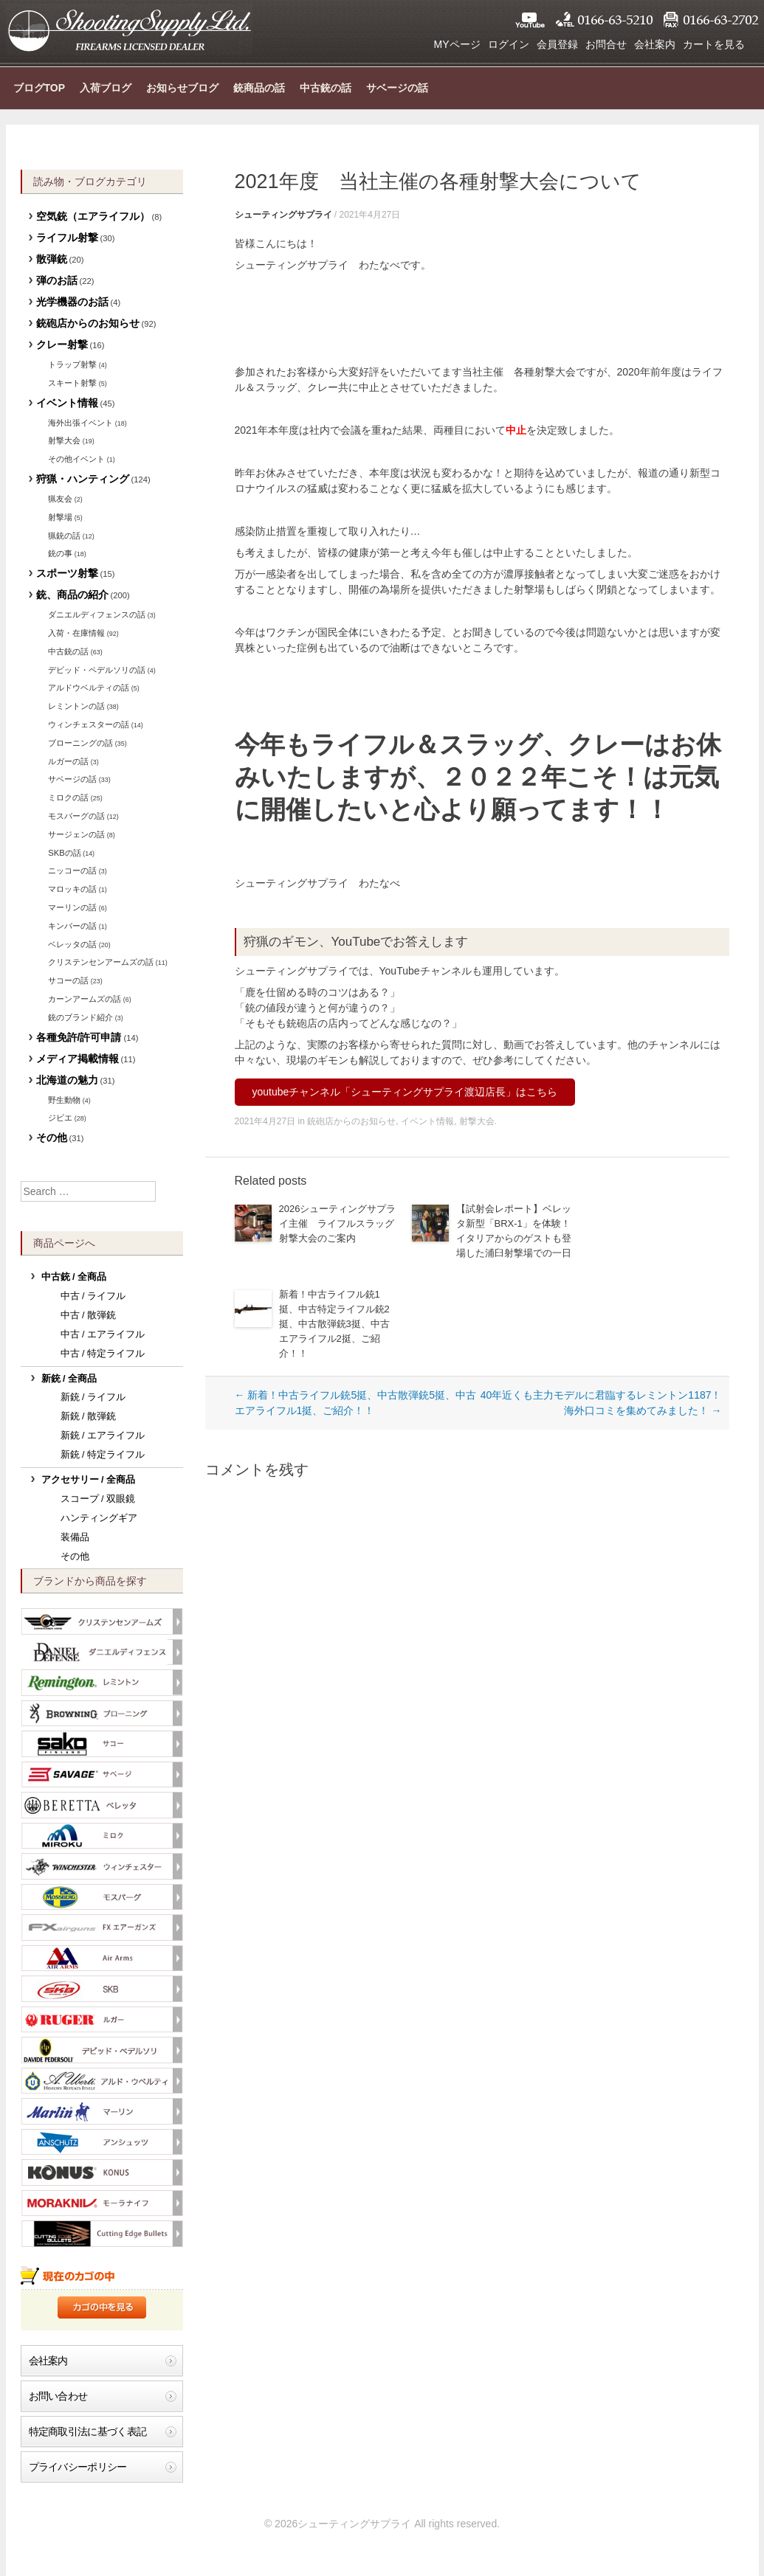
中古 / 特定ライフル (103, 1353)
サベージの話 (397, 88)
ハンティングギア (99, 1518)
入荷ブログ (105, 88)
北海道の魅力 (67, 1080)
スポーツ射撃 (67, 573)
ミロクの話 (68, 797)
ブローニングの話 (80, 742)
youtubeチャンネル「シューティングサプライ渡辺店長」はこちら (405, 1092)
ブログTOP (39, 88)
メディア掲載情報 (77, 1058)
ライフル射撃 (67, 237)
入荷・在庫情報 (76, 633)
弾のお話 (57, 280)
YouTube (530, 20)
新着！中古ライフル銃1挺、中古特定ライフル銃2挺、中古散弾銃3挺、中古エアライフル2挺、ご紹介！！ (334, 1324)
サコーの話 (68, 980)
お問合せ (606, 44)
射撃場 (60, 517)
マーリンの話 (72, 907)
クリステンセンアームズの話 (101, 962)
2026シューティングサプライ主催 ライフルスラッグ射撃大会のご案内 (337, 1223)
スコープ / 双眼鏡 (98, 1499)
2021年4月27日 (370, 215)
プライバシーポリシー (78, 2467)
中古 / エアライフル (103, 1334)
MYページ (457, 44)
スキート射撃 (72, 382)
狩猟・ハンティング (82, 479)
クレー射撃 (62, 344)
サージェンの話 (76, 834)
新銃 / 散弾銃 (89, 1416)
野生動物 (64, 1099)
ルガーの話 (68, 761)
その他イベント (76, 458)
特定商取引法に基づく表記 (88, 2431)
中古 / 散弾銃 (89, 1315)
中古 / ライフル (93, 1296)
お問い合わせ (58, 2396)
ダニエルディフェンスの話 (96, 614)
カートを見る (714, 44)
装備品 (75, 1537)
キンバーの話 (72, 925)
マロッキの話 (72, 888)
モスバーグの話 (76, 815)
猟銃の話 (64, 535)
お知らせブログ (182, 88)
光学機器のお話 (72, 302)
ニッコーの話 (72, 870)
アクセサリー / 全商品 (88, 1480)
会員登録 (557, 44)
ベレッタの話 (72, 944)
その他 (51, 1137)
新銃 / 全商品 (69, 1379)
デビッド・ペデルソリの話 (96, 669)
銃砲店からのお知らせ (351, 1121)
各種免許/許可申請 (79, 1037)
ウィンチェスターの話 (88, 724)
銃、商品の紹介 (72, 594)
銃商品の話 (259, 88)
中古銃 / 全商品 (74, 1277)
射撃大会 (477, 1121)
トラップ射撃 (72, 364)
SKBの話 (64, 852)
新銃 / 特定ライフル (103, 1455)
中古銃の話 (325, 88)
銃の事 (60, 553)
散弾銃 (51, 259)
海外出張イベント (80, 422)
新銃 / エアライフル (103, 1435)
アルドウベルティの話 (88, 687)
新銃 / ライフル (93, 1397)
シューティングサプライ (129, 29)
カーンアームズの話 (84, 998)
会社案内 (654, 44)
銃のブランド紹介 (80, 1017)
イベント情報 (427, 1121)
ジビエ (60, 1117)
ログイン (508, 44)
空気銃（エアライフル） (93, 216)
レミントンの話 (76, 706)
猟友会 (60, 498)
